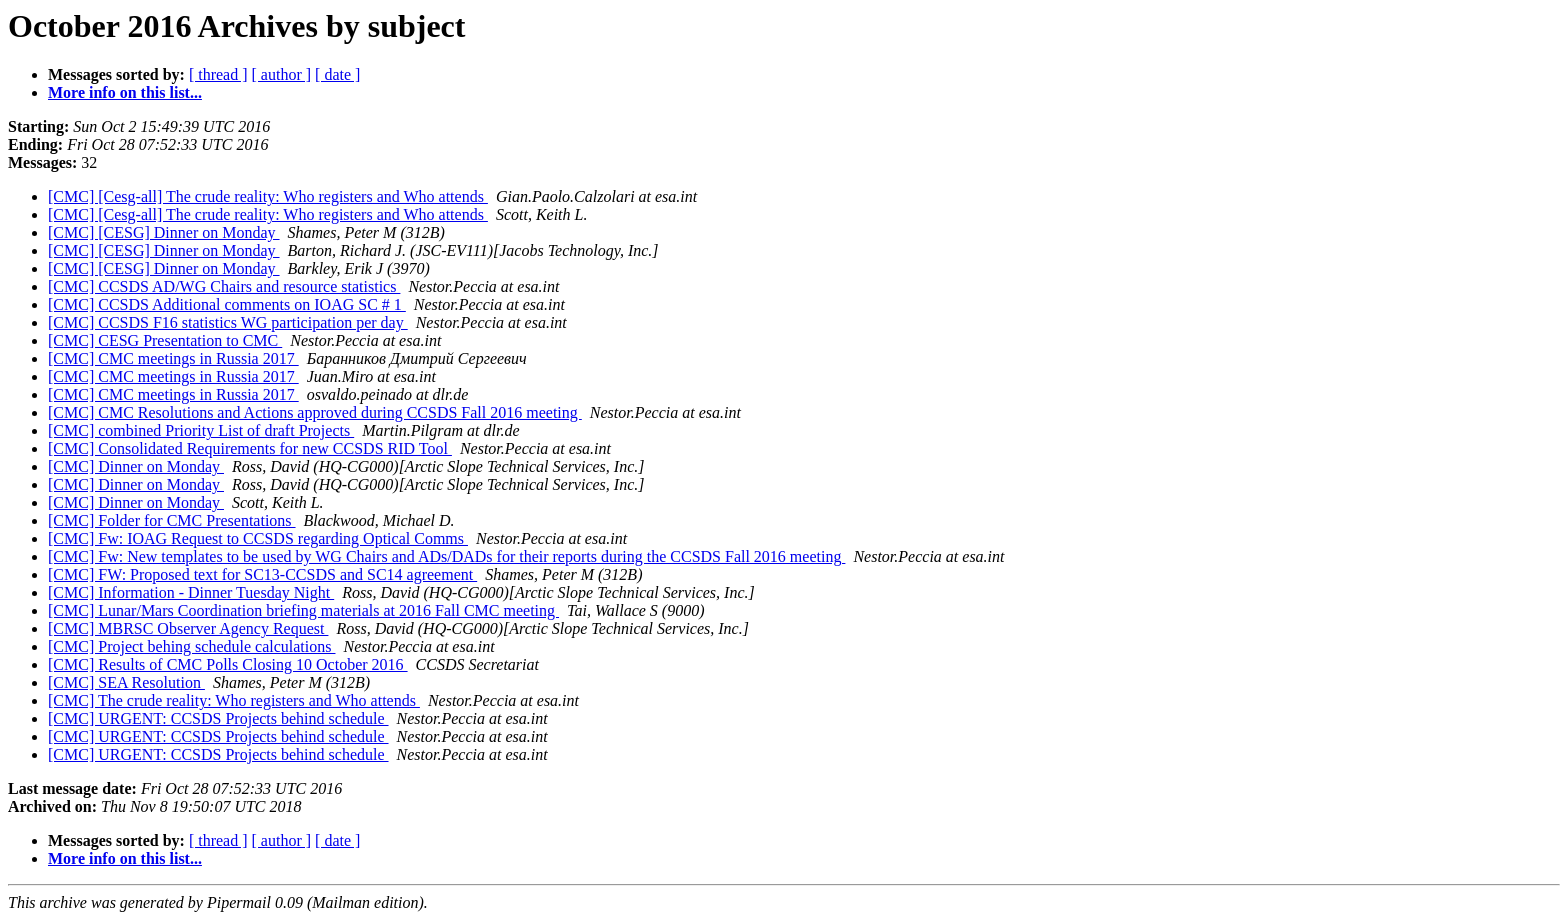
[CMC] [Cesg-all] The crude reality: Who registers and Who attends (268, 196)
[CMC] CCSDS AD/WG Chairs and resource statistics (224, 286)
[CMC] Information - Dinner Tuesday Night (191, 592)
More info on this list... (125, 92)
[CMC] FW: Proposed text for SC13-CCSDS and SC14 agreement (262, 574)
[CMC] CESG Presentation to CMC (165, 340)
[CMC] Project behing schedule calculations (191, 646)
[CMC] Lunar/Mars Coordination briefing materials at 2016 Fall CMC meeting (303, 610)
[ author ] (282, 74)
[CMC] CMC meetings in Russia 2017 (173, 358)
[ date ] (337, 74)
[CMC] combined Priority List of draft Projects (201, 430)
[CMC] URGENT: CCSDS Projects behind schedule (218, 718)
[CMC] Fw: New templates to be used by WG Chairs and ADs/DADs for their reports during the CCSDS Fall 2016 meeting (446, 556)
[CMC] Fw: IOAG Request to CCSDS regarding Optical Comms (258, 538)
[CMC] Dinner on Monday (136, 466)
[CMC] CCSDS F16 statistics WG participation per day (228, 322)
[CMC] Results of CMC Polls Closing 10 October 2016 (228, 664)
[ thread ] (218, 74)
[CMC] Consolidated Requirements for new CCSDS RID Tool (250, 448)
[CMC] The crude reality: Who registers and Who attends (234, 700)
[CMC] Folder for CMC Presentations (172, 520)
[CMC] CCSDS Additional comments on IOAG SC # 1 (227, 304)
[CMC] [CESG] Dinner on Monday (164, 232)
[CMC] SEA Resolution (126, 682)
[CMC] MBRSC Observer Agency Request (188, 628)
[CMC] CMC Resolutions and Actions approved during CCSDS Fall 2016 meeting (315, 412)
